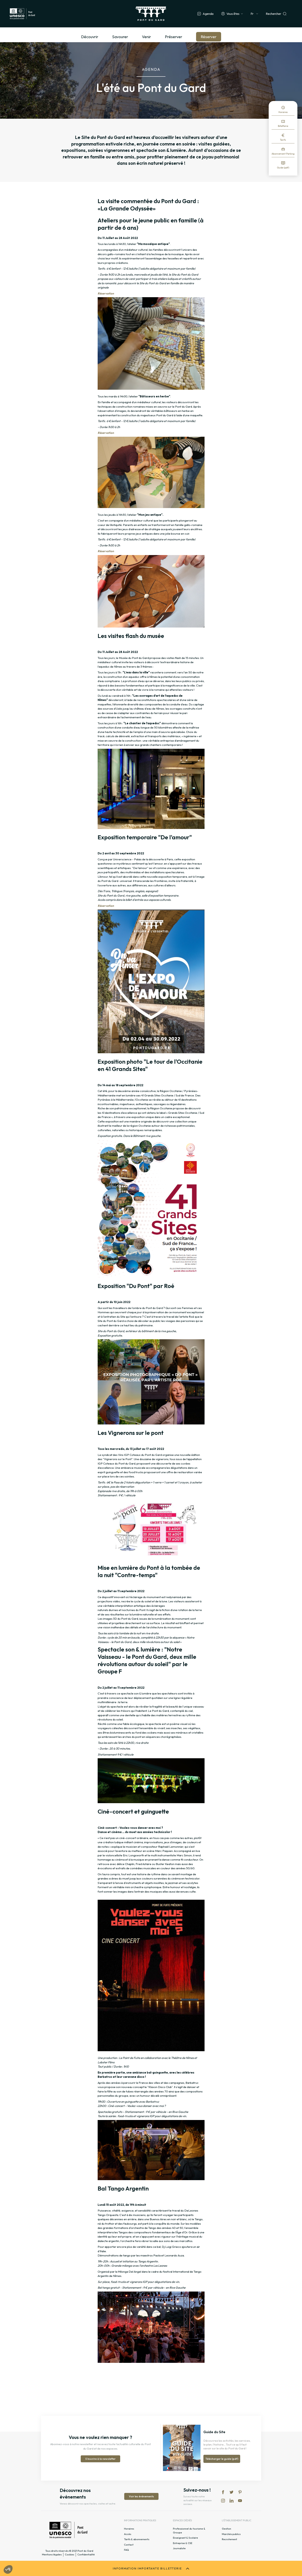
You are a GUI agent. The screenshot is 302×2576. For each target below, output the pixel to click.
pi (240, 2492)
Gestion (226, 2528)
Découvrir (89, 36)
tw (231, 2492)
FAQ (126, 2549)
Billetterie (283, 126)
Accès (127, 2534)
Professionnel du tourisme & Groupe (189, 2530)
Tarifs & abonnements (136, 2539)
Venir (146, 36)
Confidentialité (86, 2554)
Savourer (120, 36)
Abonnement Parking (283, 153)
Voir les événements (141, 2496)
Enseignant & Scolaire (185, 2537)
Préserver (173, 36)
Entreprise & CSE (182, 2543)
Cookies (69, 2554)
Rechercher (273, 14)
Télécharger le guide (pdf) (221, 2459)
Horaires (283, 112)
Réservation (106, 293)
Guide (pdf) (283, 167)
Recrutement (229, 2539)
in (223, 2500)
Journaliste (179, 2548)
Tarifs (283, 139)
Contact (128, 2544)
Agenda (208, 14)
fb (223, 2492)
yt (240, 2500)
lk (231, 2500)
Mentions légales (52, 2554)
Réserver (208, 36)
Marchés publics (231, 2534)
